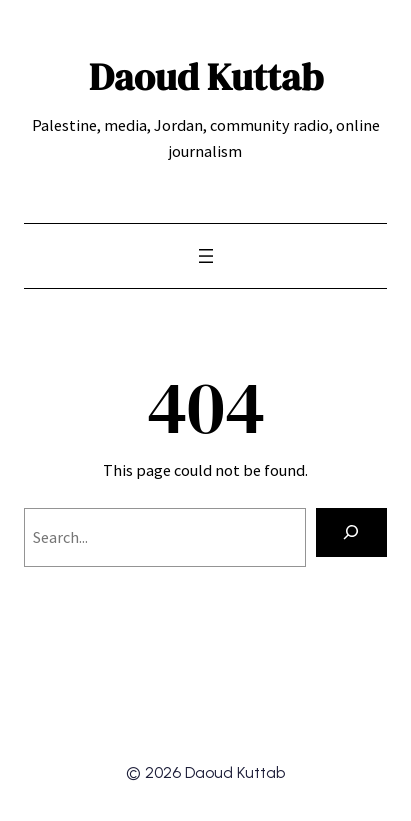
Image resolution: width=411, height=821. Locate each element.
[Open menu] (206, 256)
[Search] (351, 533)
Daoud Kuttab (206, 76)
